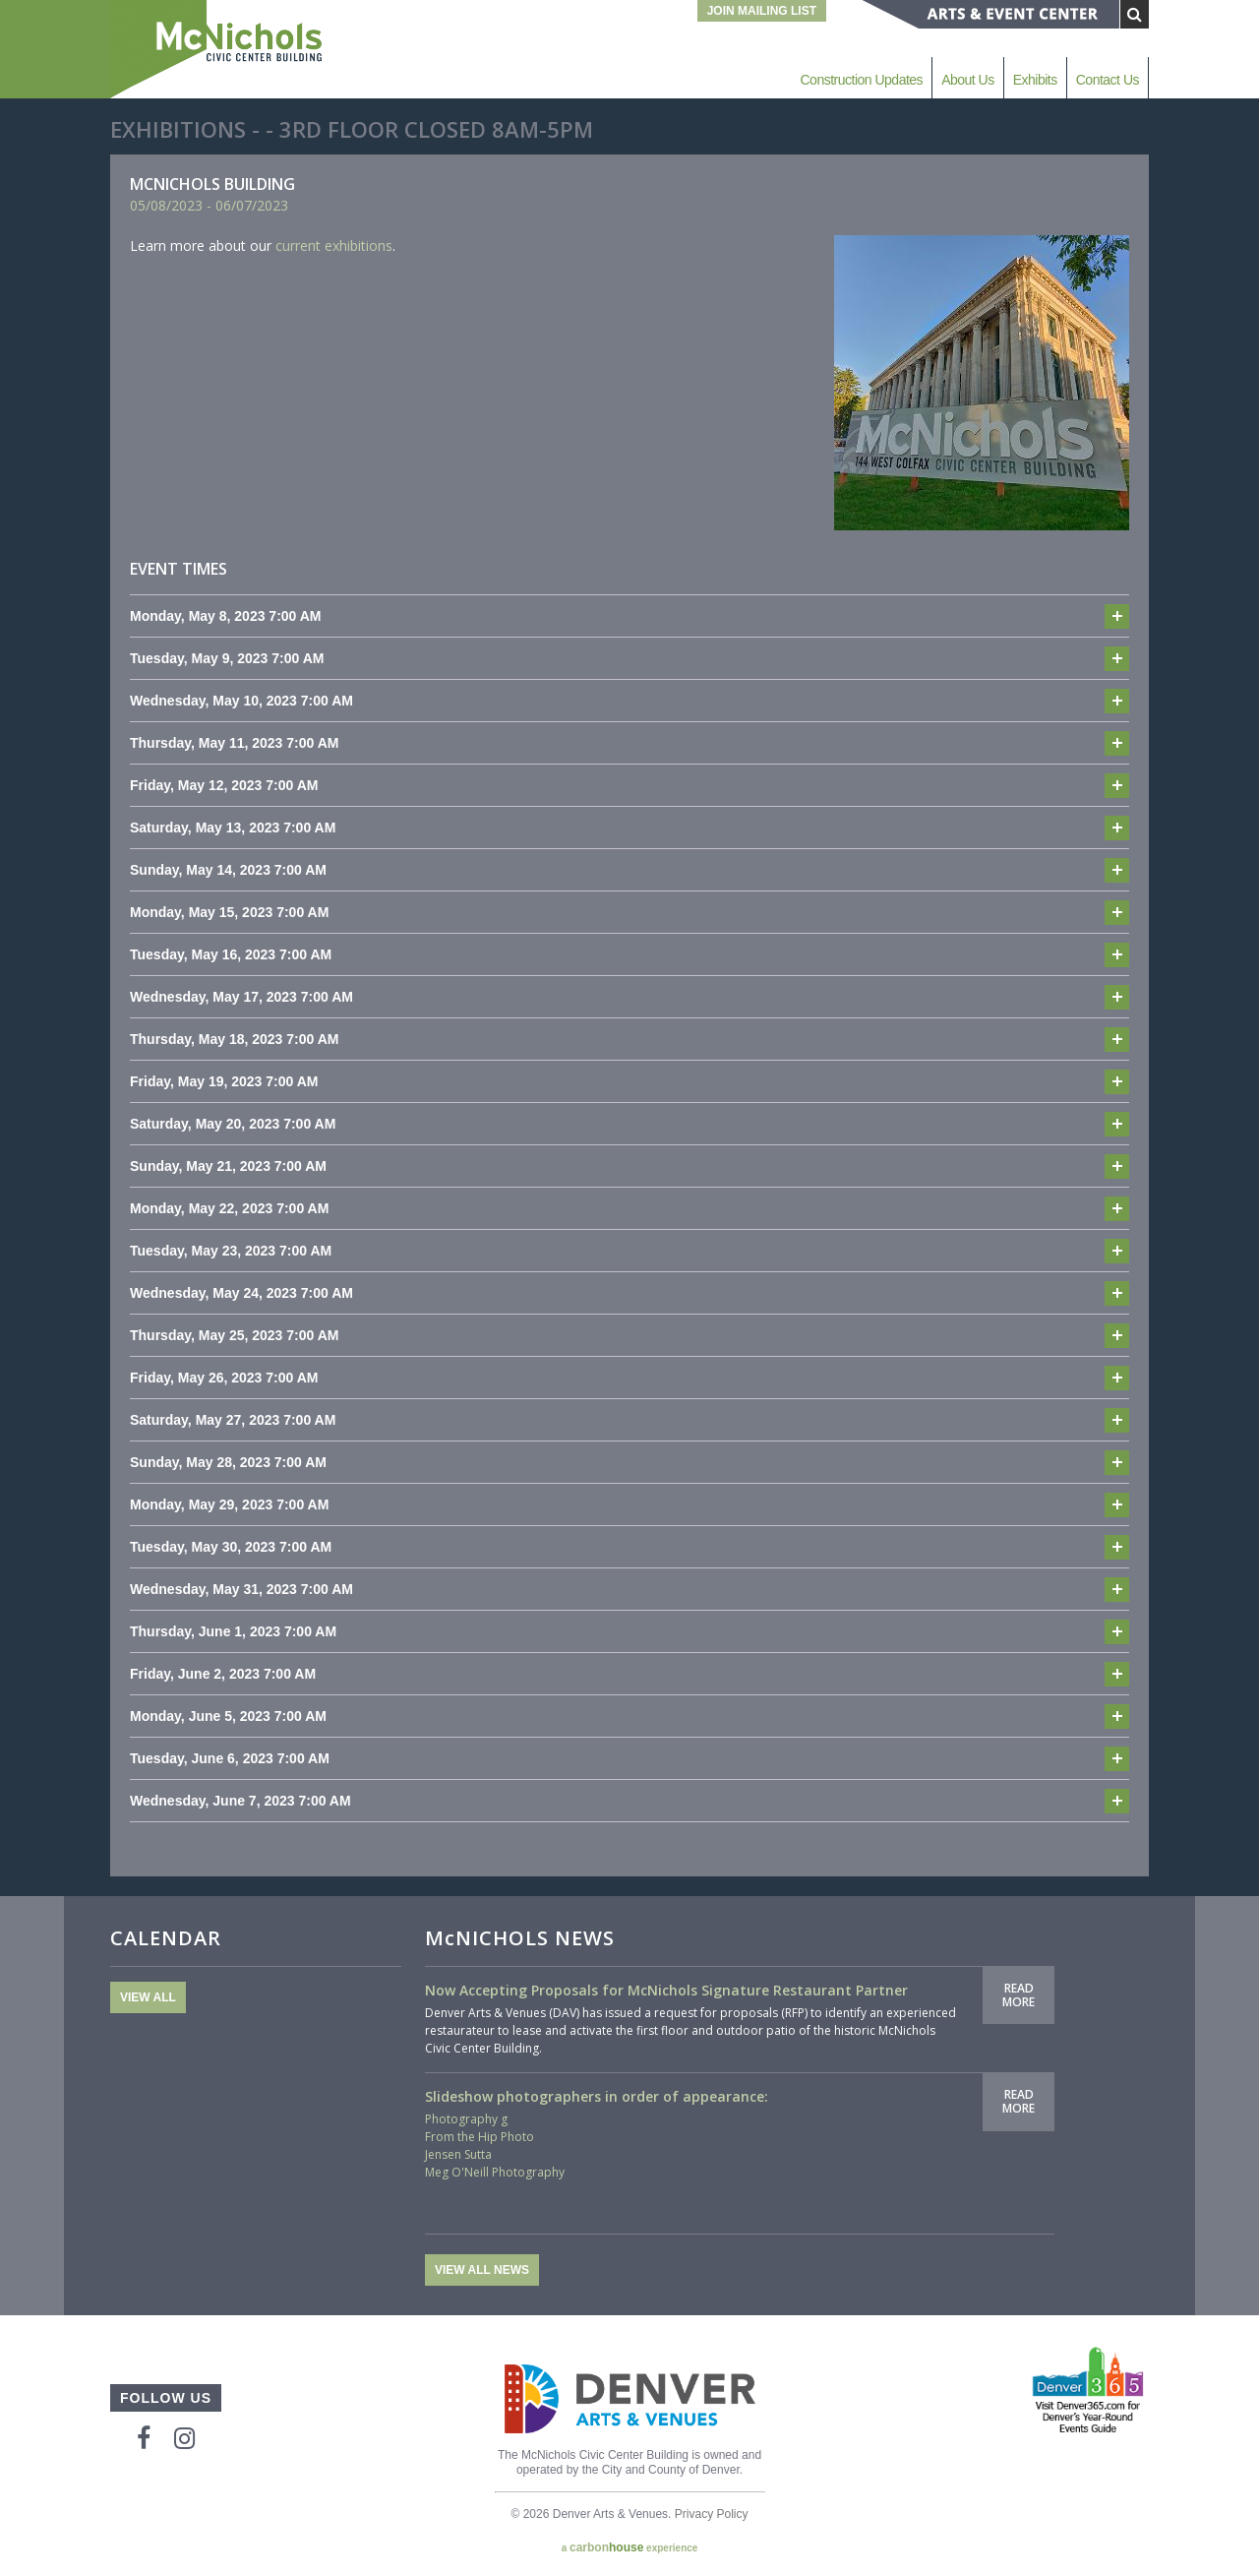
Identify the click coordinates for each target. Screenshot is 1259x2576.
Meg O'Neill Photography (495, 2172)
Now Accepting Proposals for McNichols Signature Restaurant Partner (666, 1990)
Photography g (466, 2119)
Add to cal (1117, 616)
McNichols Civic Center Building (218, 49)
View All (148, 1997)
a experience (630, 2547)
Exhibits (1035, 80)
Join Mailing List (761, 11)
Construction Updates (861, 80)
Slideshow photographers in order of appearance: (596, 2096)
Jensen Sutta (458, 2154)
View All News (482, 2270)
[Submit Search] (1134, 14)
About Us (967, 80)
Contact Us (1107, 80)
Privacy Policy (712, 2514)
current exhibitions (333, 245)
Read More (1018, 1995)
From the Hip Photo (479, 2136)
